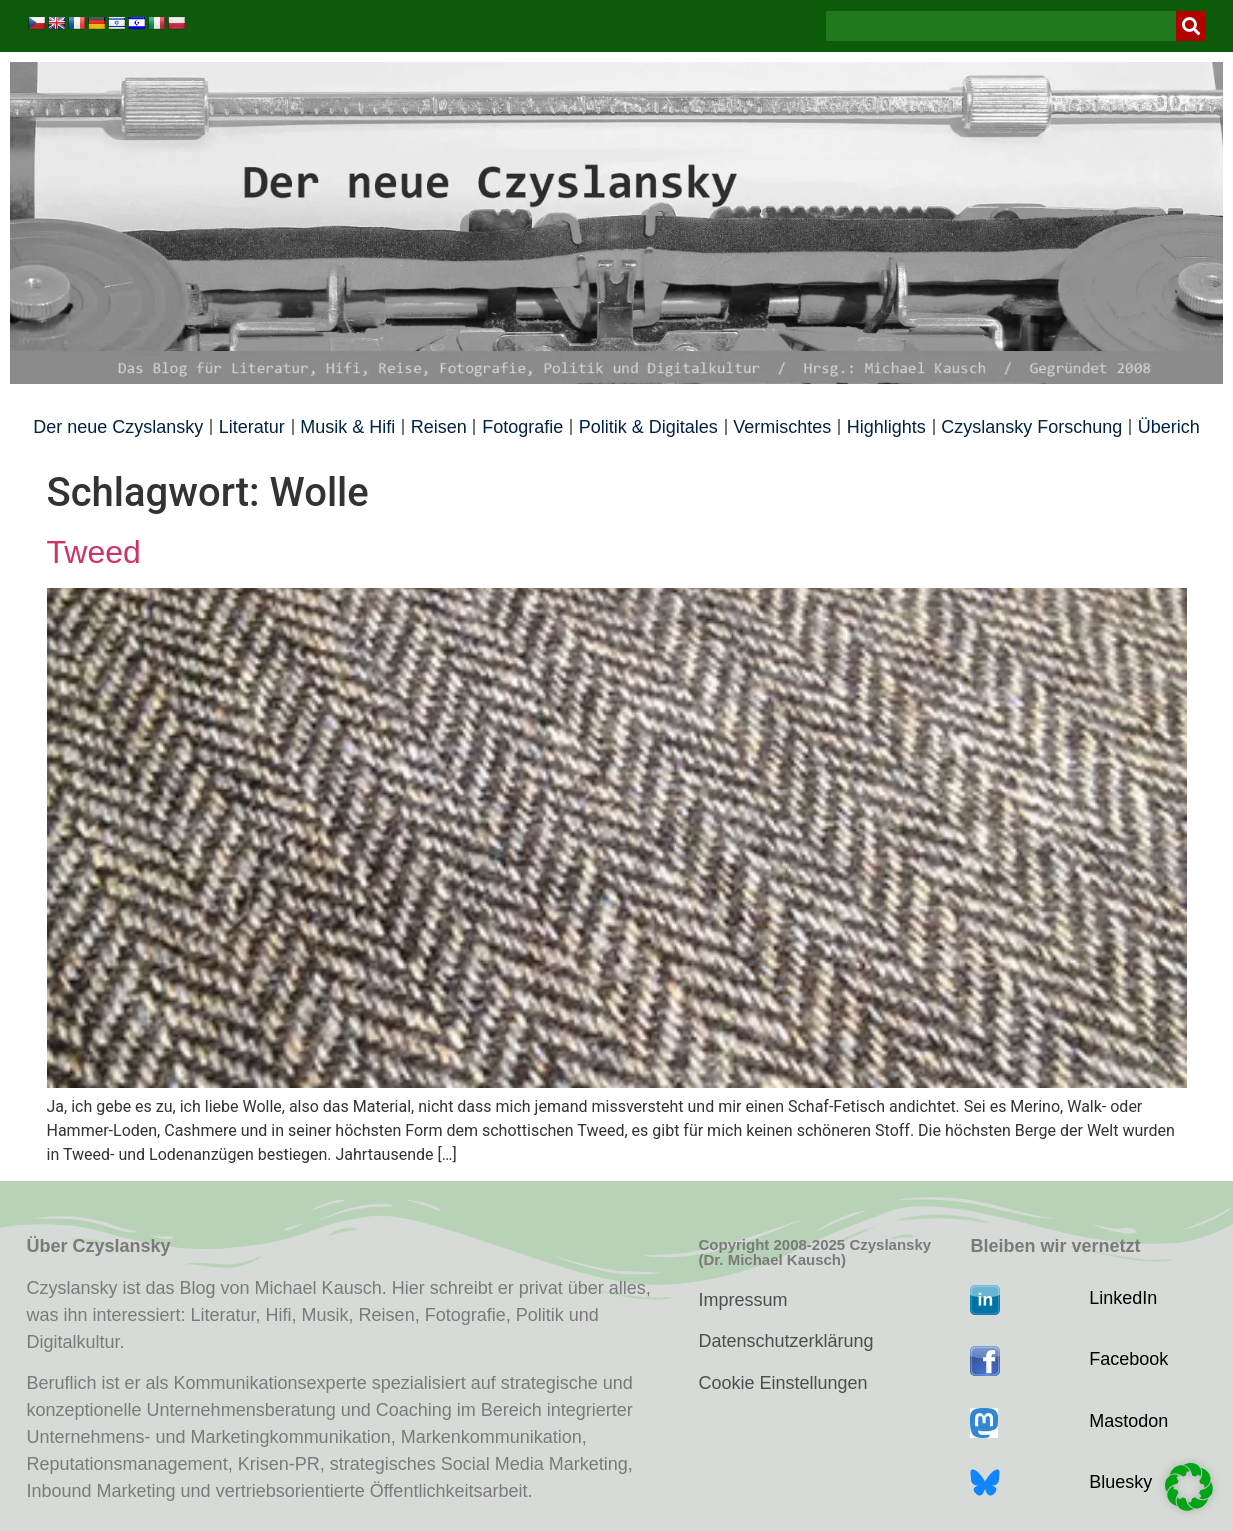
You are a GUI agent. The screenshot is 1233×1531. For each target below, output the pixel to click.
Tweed (94, 552)
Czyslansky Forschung (1031, 427)
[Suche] (1191, 26)
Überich (1169, 427)
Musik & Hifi (347, 427)
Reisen (439, 427)
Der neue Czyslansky (118, 427)
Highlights (886, 427)
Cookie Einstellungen (782, 1383)
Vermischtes (782, 427)
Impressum (742, 1300)
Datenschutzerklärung (785, 1341)
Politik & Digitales (648, 427)
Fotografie (522, 427)
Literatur (252, 427)
